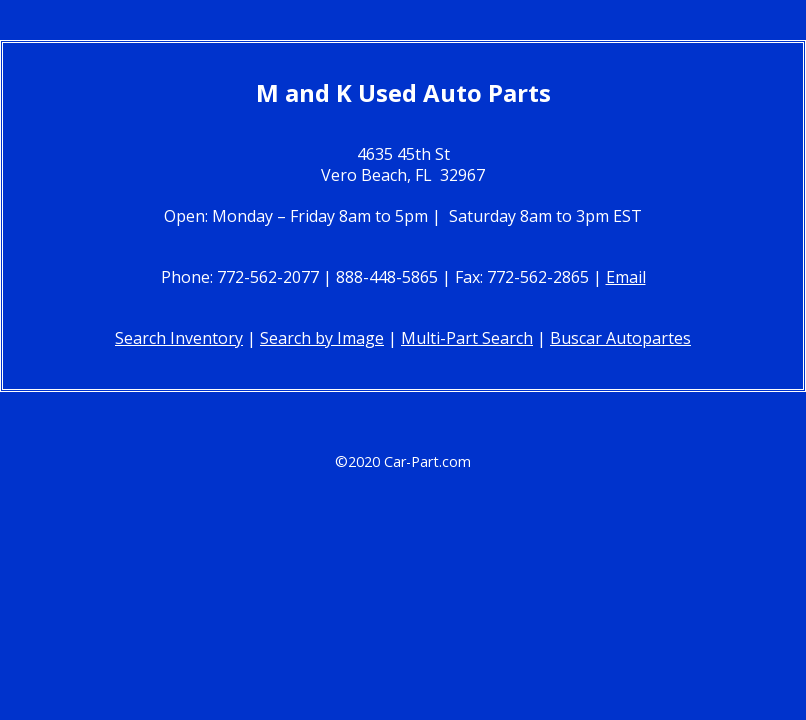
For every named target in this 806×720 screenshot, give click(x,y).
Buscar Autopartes (620, 338)
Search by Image (322, 338)
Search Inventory (179, 338)
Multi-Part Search (467, 338)
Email (626, 277)
